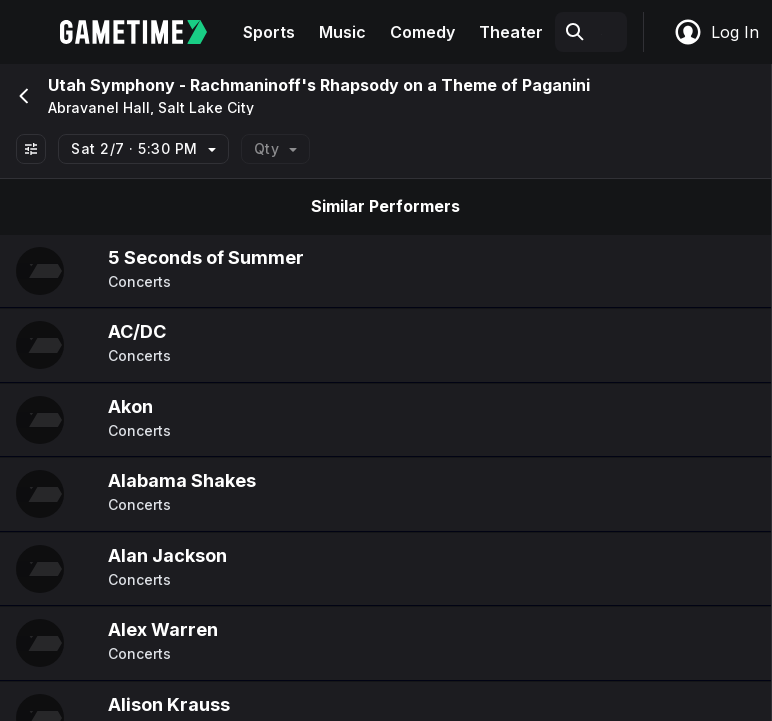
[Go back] (22, 96)
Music (342, 32)
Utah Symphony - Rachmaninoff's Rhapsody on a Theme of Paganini (319, 85)
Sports (269, 32)
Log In (716, 32)
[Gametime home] (145, 32)
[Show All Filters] (31, 149)
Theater (511, 32)
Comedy (422, 32)
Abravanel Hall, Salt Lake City (151, 108)
